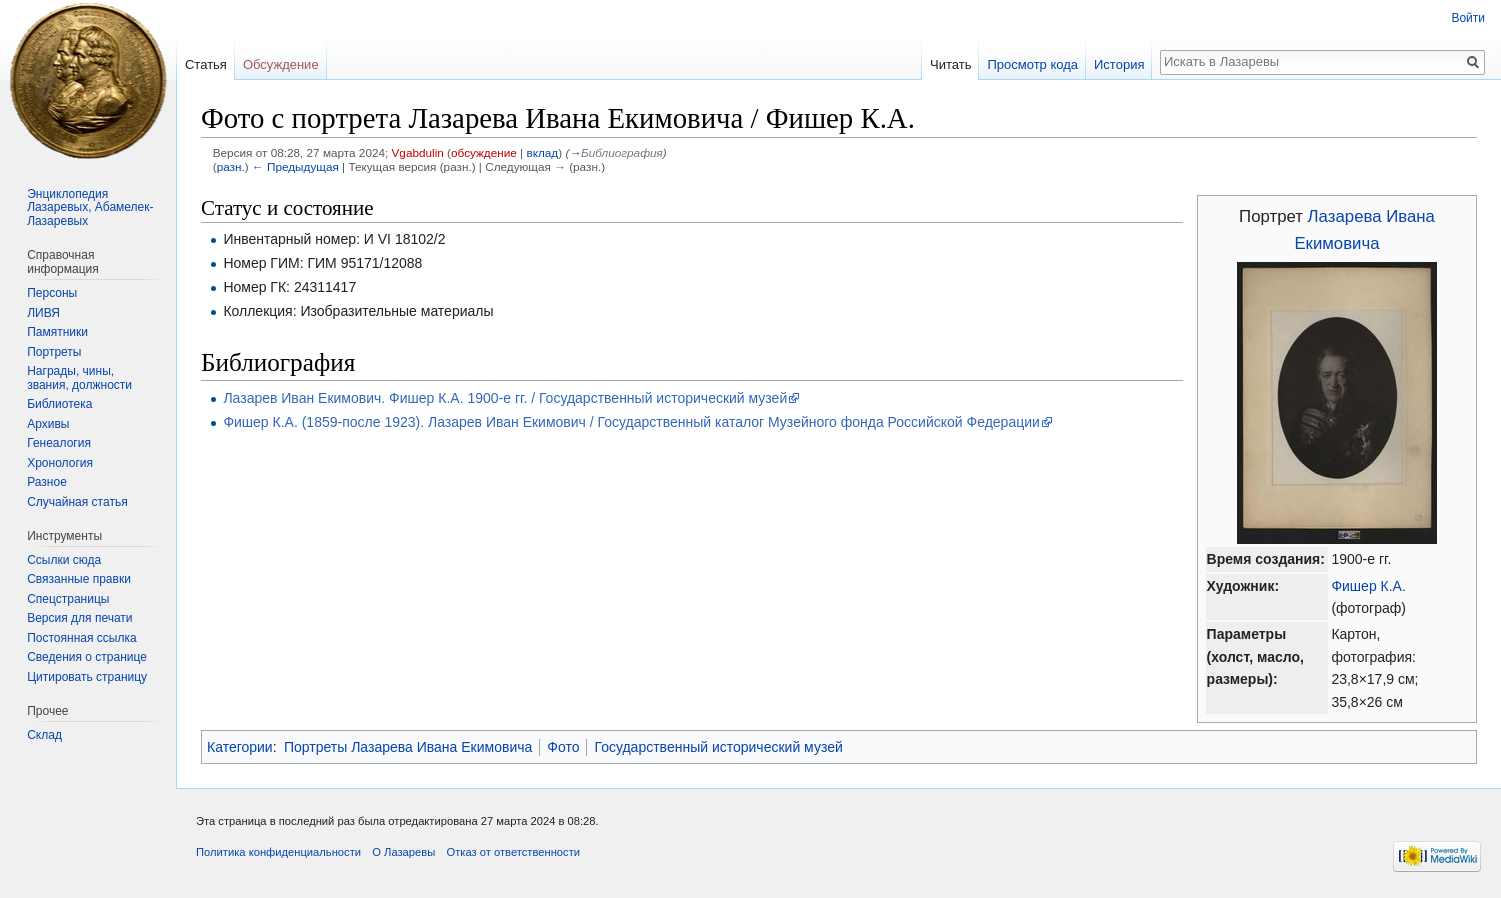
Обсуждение (281, 64)
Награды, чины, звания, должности (79, 378)
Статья (206, 64)
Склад (44, 735)
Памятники (57, 332)
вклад (542, 152)
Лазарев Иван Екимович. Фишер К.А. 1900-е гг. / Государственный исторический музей (505, 398)
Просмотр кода (1032, 64)
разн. (231, 166)
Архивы (48, 424)
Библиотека (59, 404)
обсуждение (484, 152)
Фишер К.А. (1368, 586)
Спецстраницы (68, 599)
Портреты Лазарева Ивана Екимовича (408, 747)
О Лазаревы (403, 852)
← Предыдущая (295, 166)
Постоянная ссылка (81, 638)
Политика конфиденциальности (278, 852)
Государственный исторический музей (718, 747)
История (1119, 64)
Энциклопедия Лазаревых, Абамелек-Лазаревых (90, 207)
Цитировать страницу (87, 677)
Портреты (54, 352)
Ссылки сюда (64, 560)
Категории (240, 747)
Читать (950, 64)
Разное (47, 482)
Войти (1468, 18)
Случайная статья (77, 502)
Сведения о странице (87, 657)
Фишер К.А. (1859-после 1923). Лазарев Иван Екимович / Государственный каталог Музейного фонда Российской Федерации (631, 422)
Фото (563, 747)
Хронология (60, 463)
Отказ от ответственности (513, 852)
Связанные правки (79, 579)
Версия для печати (79, 618)
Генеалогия (59, 443)
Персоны (52, 293)
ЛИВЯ (43, 313)
